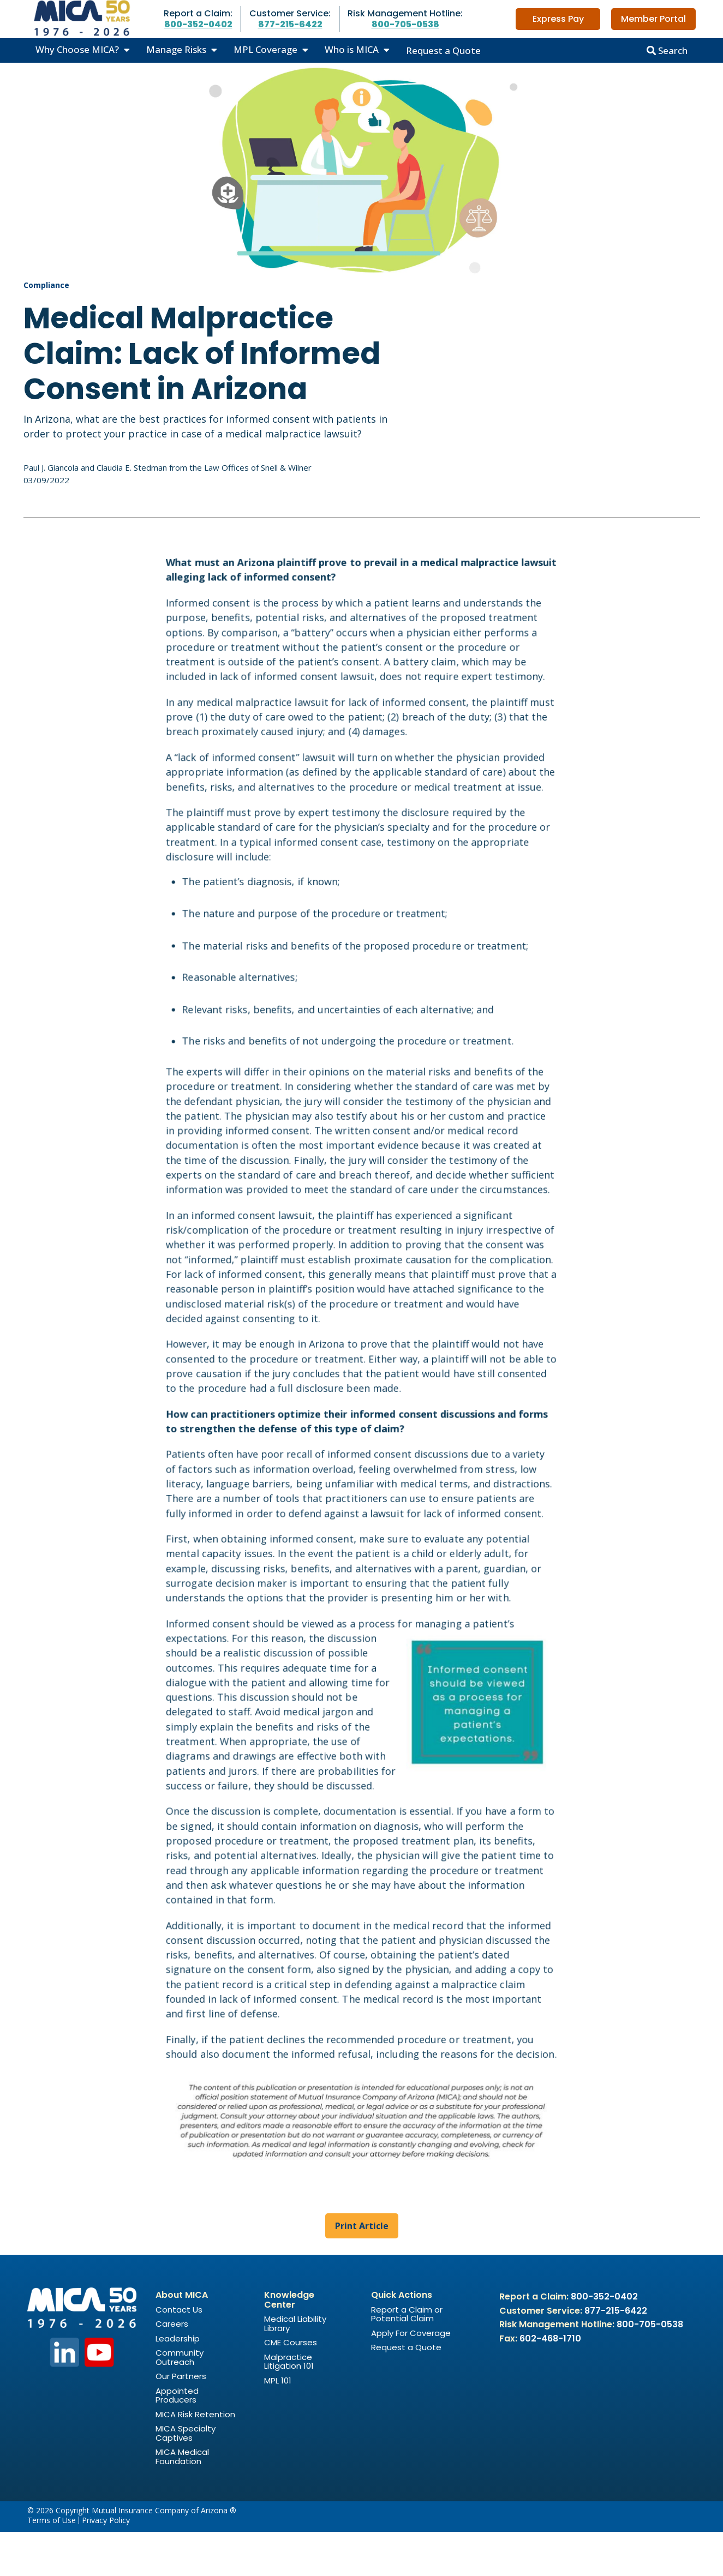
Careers (172, 2368)
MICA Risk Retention (195, 2458)
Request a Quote (443, 50)
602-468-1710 (550, 2382)
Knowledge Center (289, 2344)
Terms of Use (51, 2564)
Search (667, 50)
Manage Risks (176, 49)
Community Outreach (180, 2401)
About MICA (182, 2339)
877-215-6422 (290, 24)
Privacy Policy (106, 2564)
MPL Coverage (265, 49)
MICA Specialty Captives (186, 2477)
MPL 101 (277, 2424)
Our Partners (181, 2420)
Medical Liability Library (295, 2367)
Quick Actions (401, 2339)
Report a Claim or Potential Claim (407, 2358)
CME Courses (290, 2386)
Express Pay (558, 19)
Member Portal (653, 19)
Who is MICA (352, 49)
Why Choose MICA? (77, 49)
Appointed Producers (177, 2439)
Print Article (362, 2270)
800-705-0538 (405, 24)
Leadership (178, 2382)
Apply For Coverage (411, 2377)
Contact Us (179, 2353)
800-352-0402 (198, 24)
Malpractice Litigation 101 (289, 2405)
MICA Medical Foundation (182, 2500)
